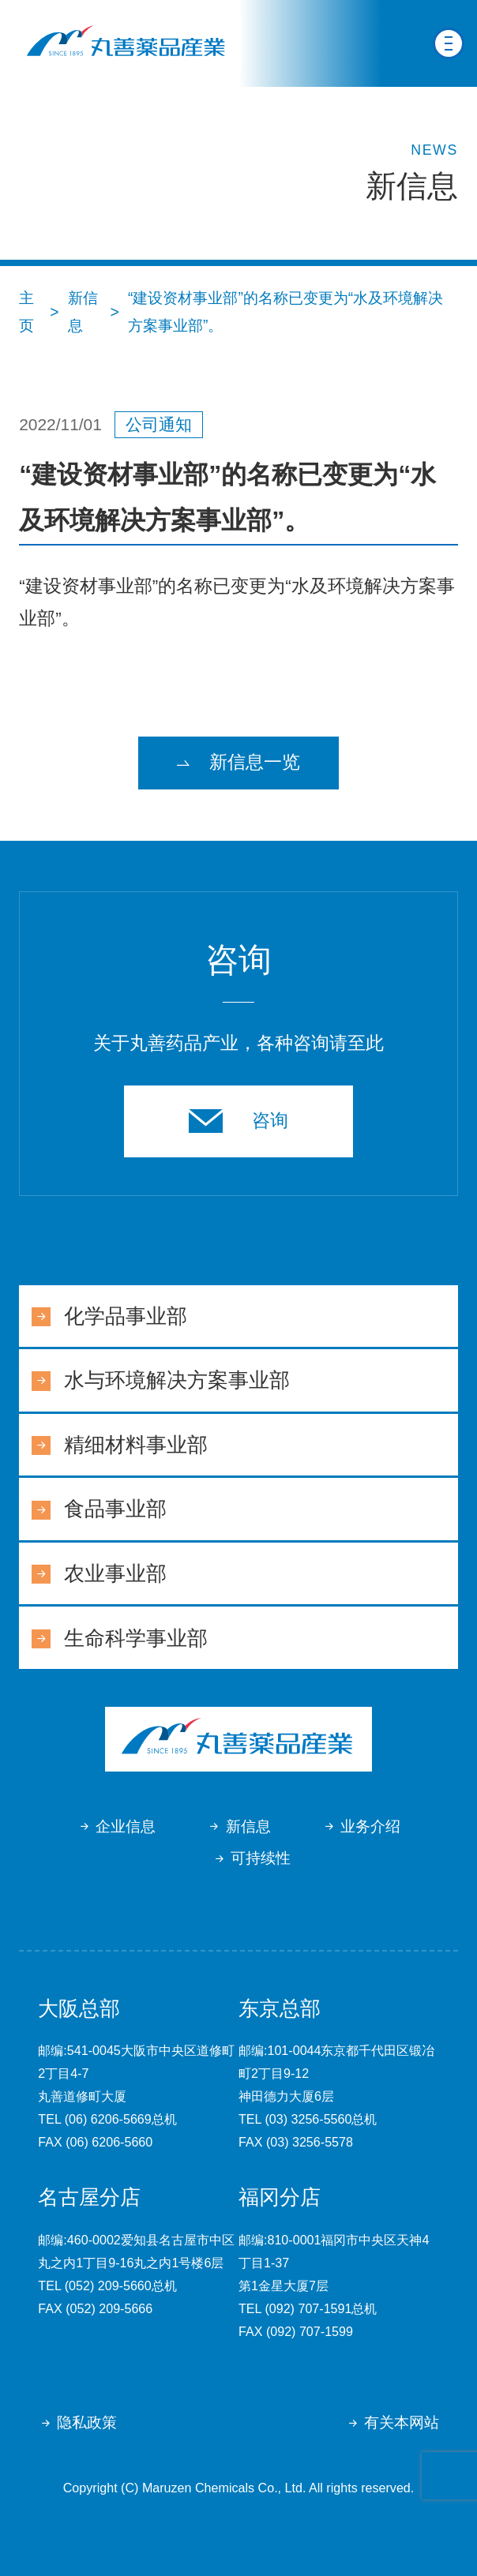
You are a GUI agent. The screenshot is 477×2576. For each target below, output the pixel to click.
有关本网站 (401, 2422)
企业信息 (126, 1826)
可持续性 (261, 1858)
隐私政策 (87, 2422)
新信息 (248, 1826)
